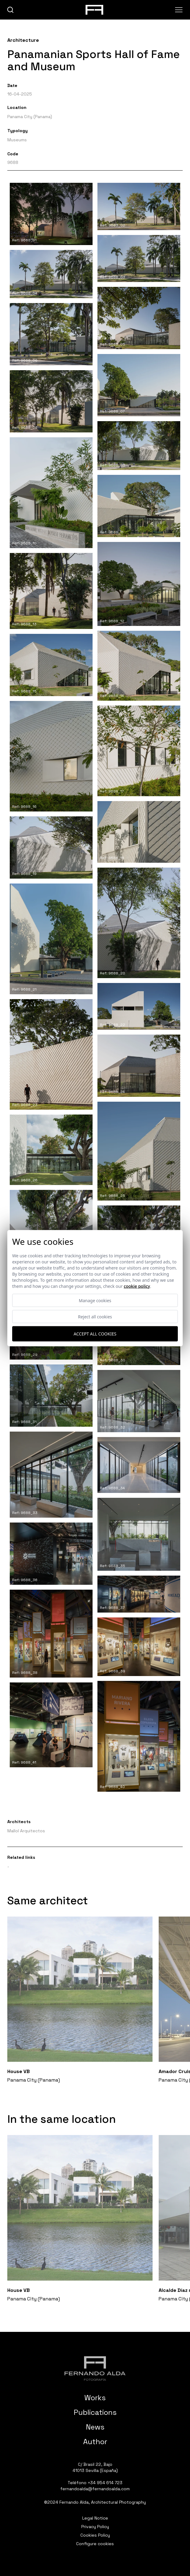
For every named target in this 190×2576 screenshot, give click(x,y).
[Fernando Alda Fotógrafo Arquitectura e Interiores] (95, 2368)
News (95, 2427)
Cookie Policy (137, 1286)
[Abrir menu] (179, 9)
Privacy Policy (95, 2526)
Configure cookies (95, 2543)
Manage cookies (95, 1300)
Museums (17, 140)
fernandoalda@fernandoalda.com (95, 2488)
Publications (95, 2412)
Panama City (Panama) (29, 116)
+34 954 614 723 (105, 2482)
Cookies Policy (95, 2535)
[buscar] (10, 10)
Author (95, 2441)
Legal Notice (95, 2518)
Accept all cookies (95, 1334)
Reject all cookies (95, 1316)
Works (95, 2397)
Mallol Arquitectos (26, 1831)
